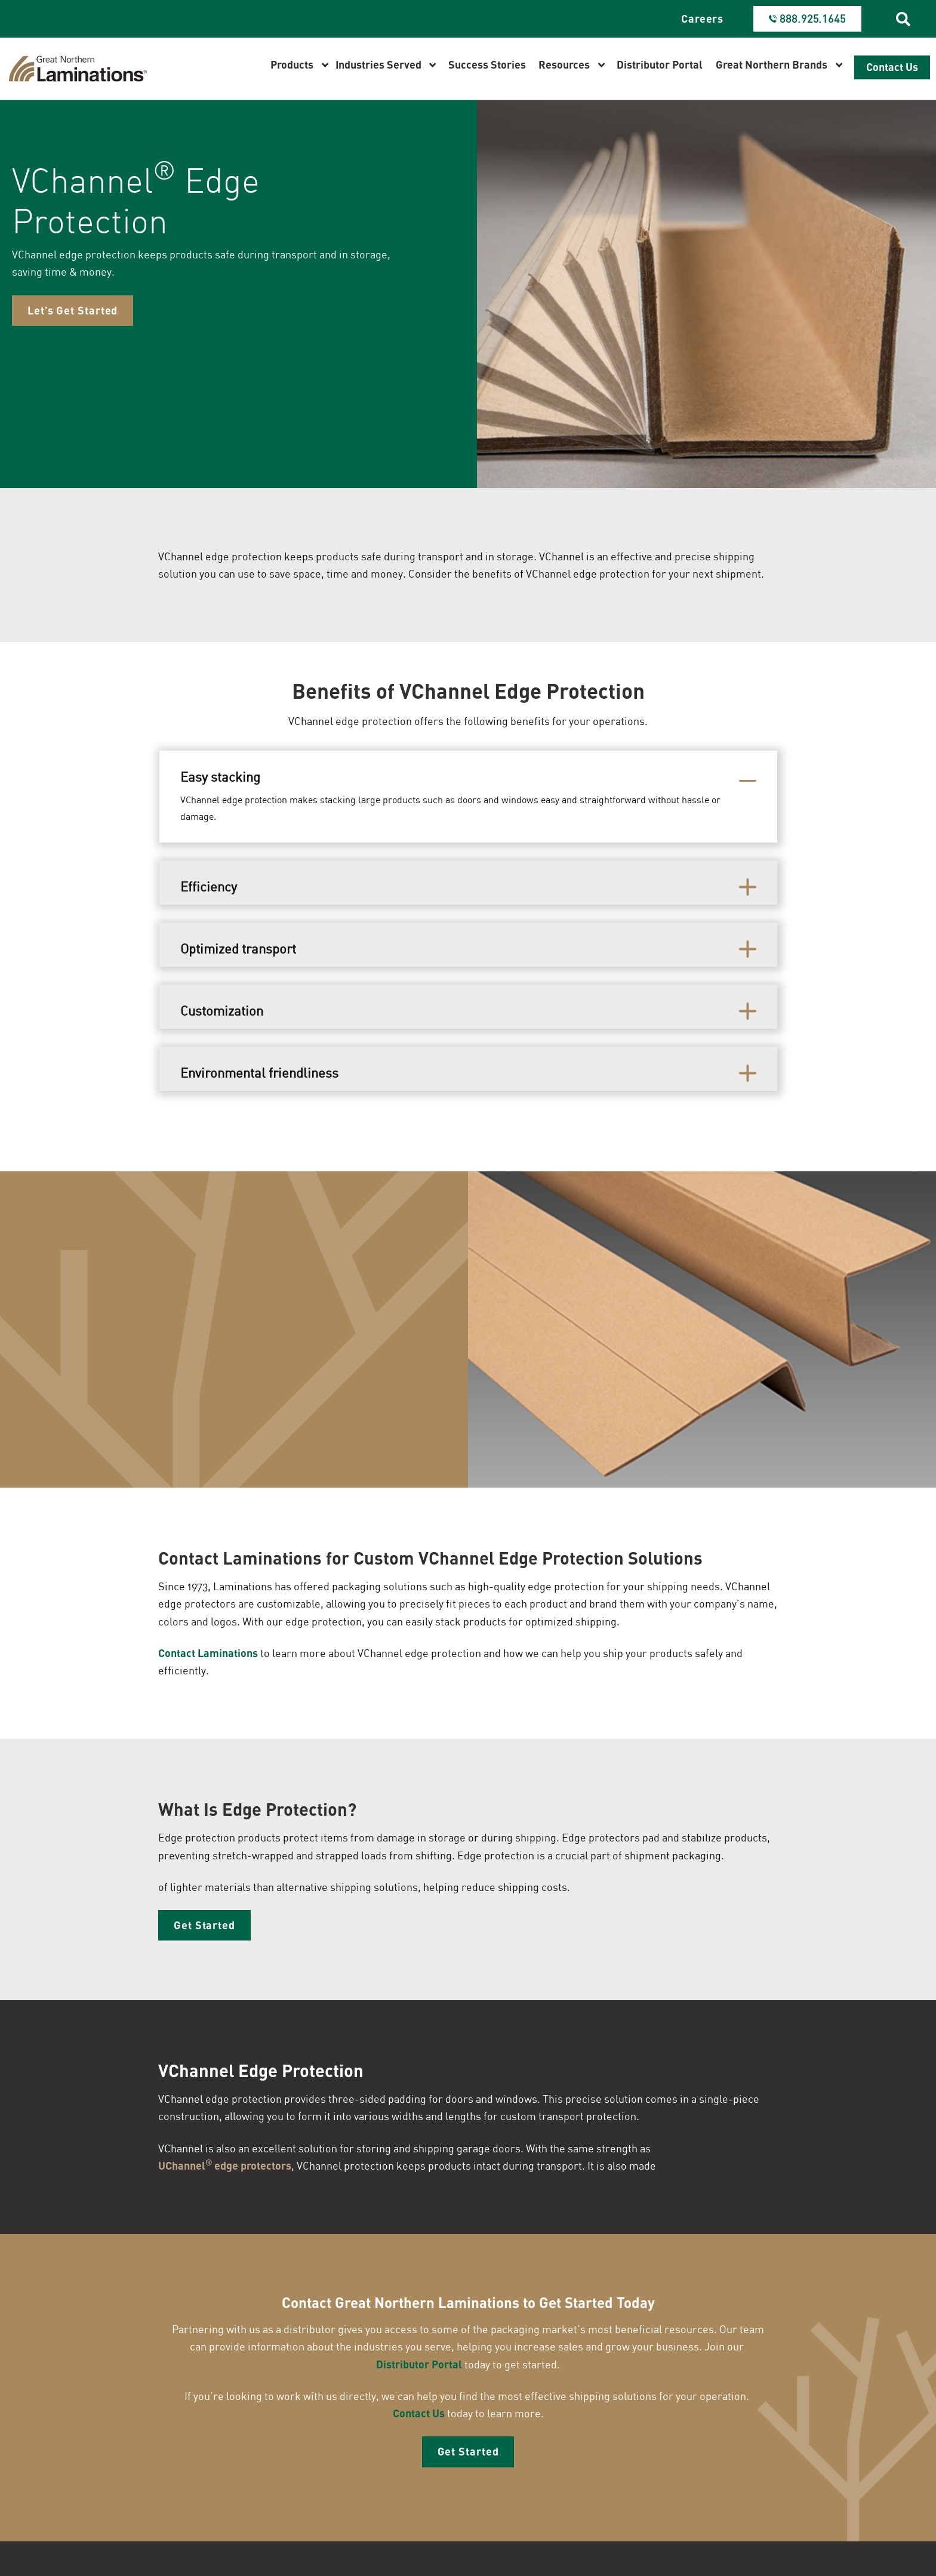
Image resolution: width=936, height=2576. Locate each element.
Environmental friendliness (259, 1075)
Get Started (204, 1928)
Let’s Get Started (72, 316)
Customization (221, 1013)
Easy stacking (220, 779)
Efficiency (208, 889)
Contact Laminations (208, 1655)
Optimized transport (238, 951)
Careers (702, 18)
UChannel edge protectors (224, 2168)
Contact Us (419, 2417)
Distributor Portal (419, 2369)
